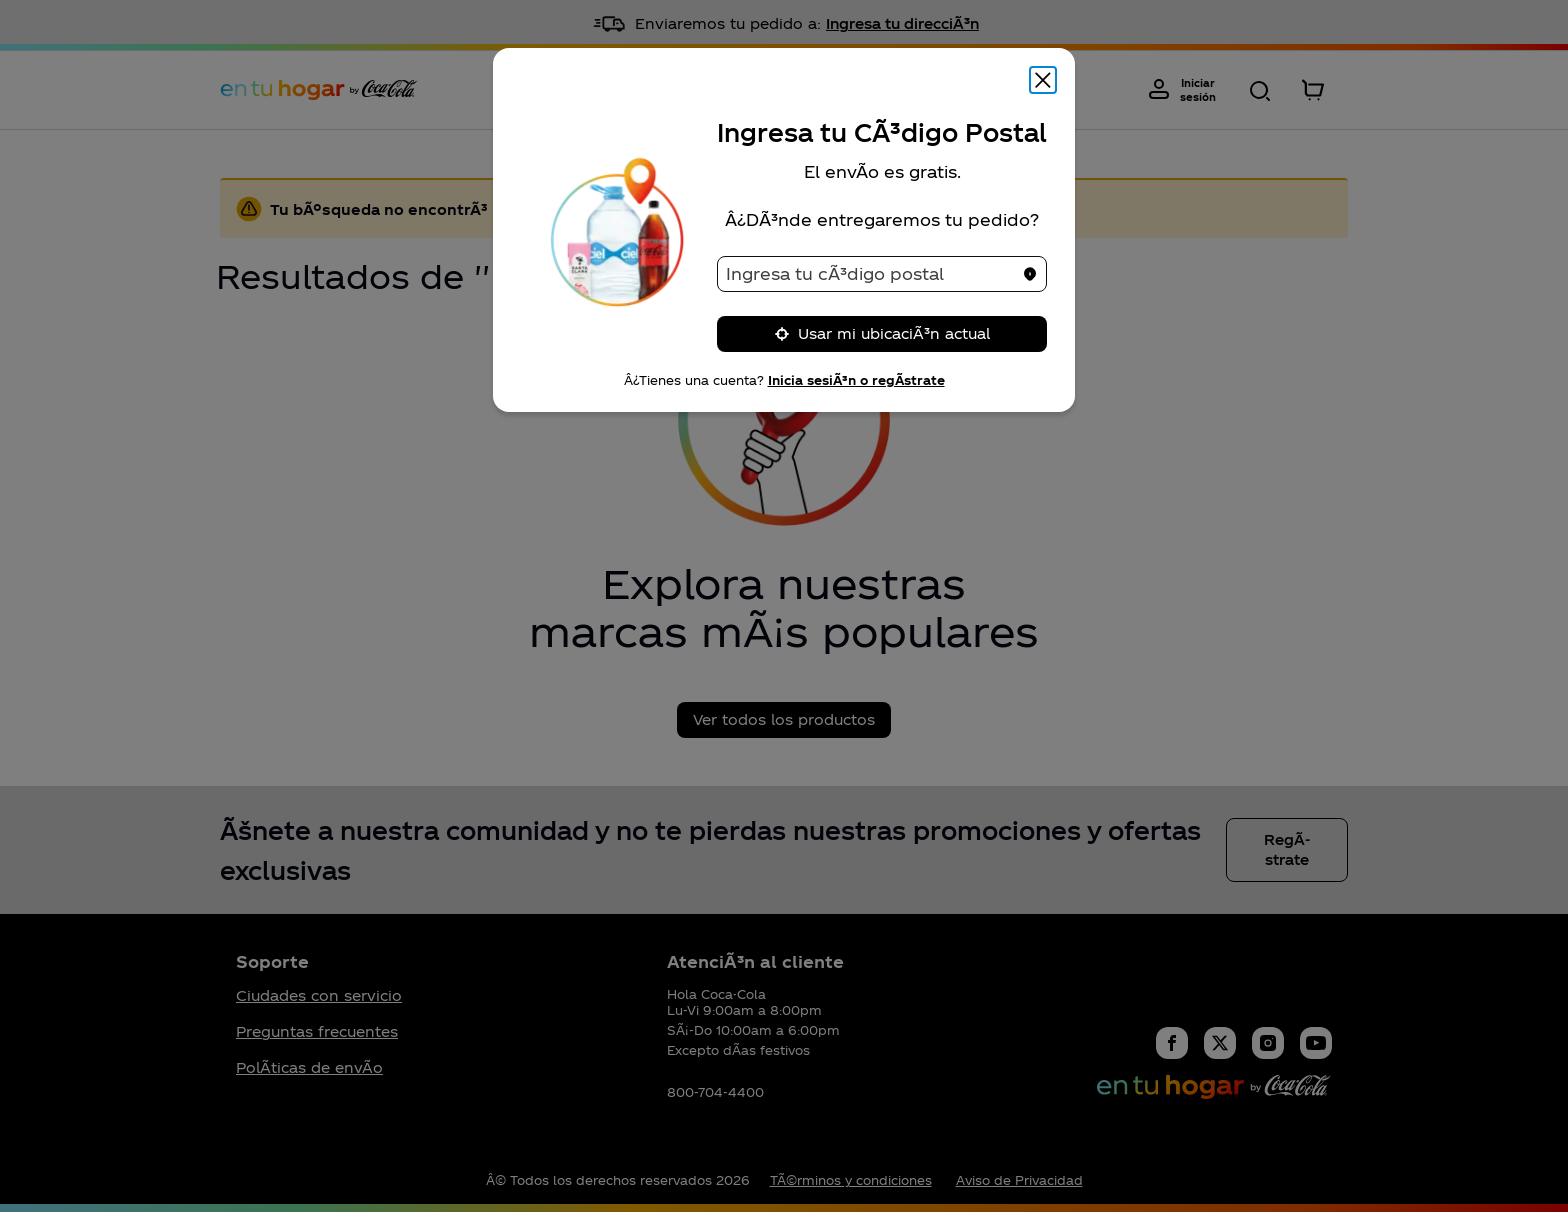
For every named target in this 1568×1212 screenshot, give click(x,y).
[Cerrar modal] (1043, 80)
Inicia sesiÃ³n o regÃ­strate (856, 380)
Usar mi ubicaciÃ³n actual (882, 333)
